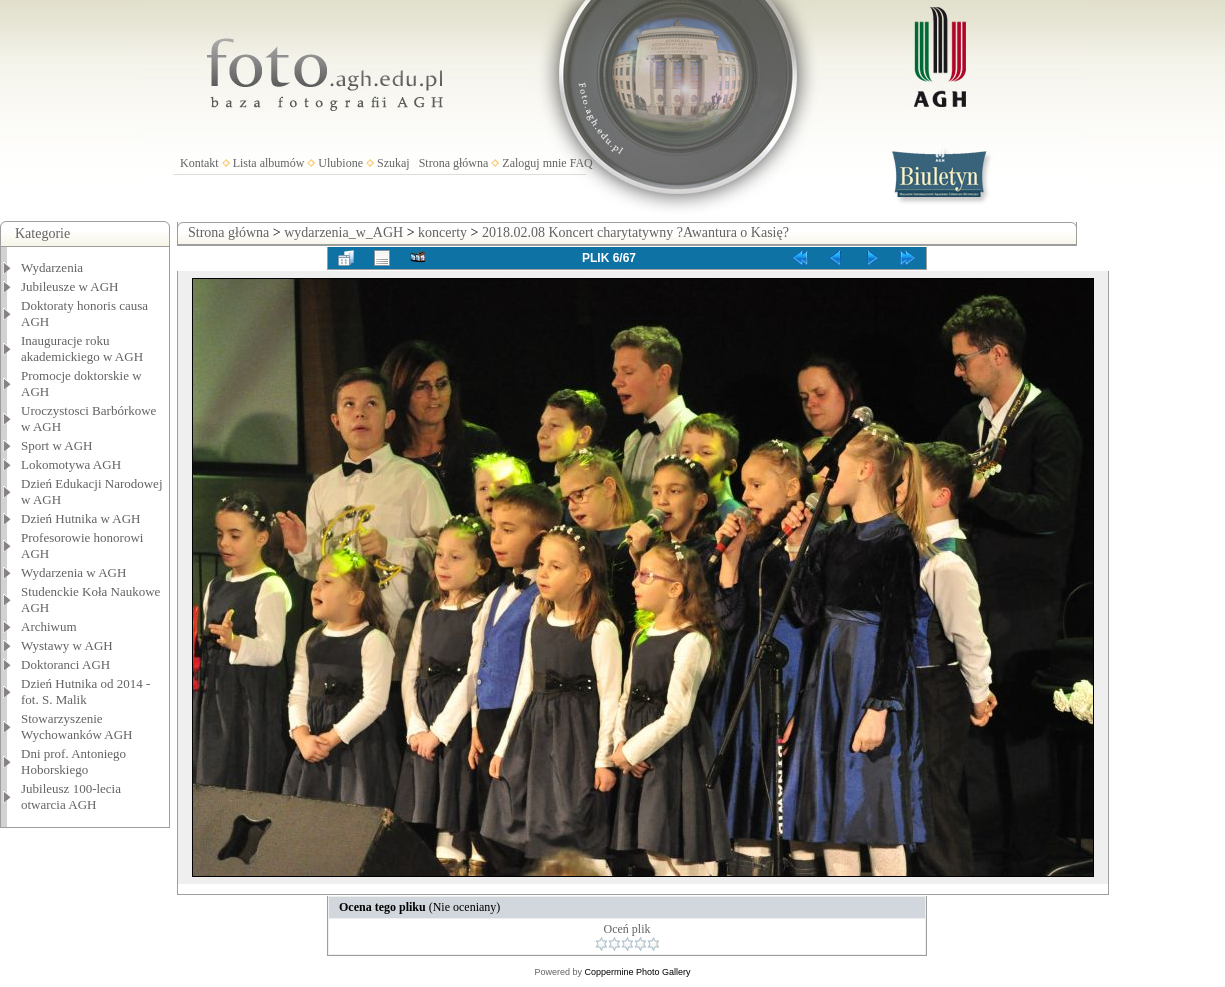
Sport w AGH (57, 445)
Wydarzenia (52, 267)
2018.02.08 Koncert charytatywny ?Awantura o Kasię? (635, 232)
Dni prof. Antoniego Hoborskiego (73, 761)
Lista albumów (269, 163)
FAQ (581, 163)
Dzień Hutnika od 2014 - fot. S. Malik (85, 691)
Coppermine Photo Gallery (637, 972)
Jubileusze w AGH (70, 286)
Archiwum (49, 626)
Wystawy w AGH (67, 645)
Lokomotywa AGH (71, 464)
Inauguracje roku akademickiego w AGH (82, 348)
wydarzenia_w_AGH (343, 232)
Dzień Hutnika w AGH (81, 518)
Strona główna (454, 163)
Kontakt (199, 163)
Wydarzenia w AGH (73, 572)
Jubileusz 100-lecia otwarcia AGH (71, 796)
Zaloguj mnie (534, 163)
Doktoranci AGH (65, 664)
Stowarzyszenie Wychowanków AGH (77, 726)
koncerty (442, 232)
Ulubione (340, 163)
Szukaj (393, 163)
